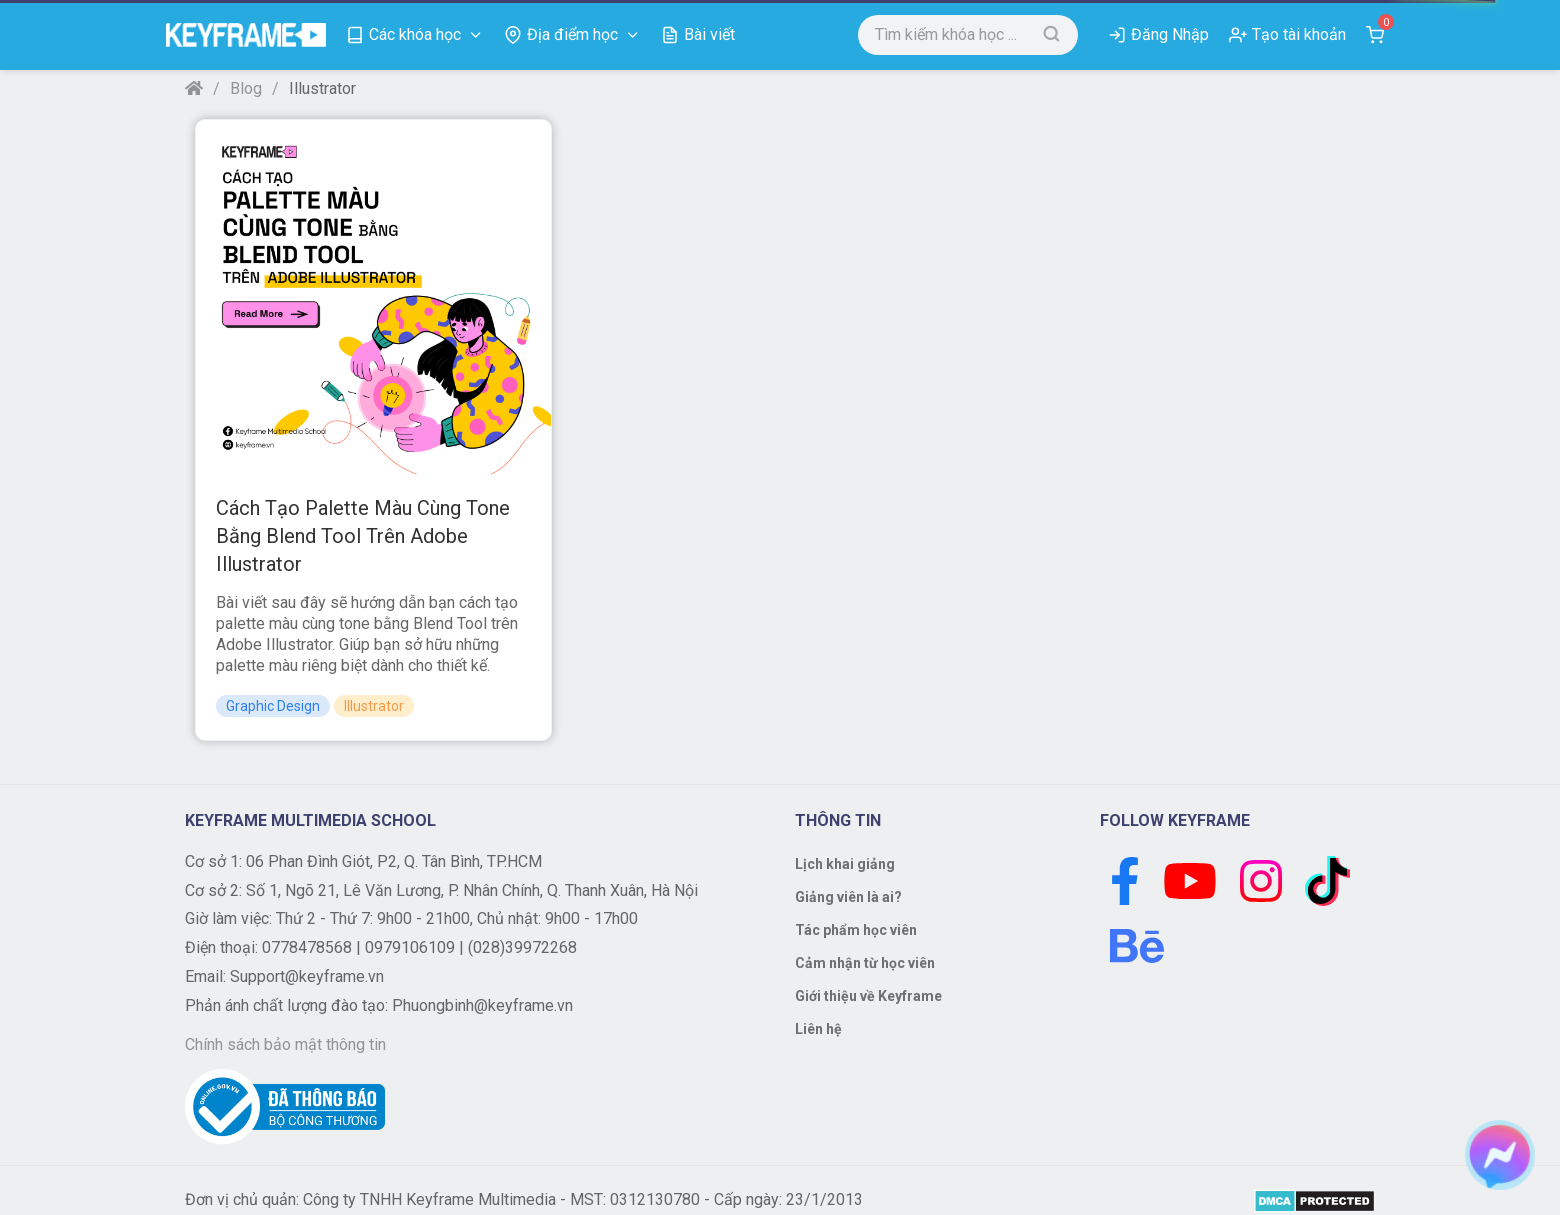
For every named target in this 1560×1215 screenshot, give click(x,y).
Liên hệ (818, 1029)
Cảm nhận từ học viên (865, 963)
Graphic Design (273, 706)
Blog (246, 88)
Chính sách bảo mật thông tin (285, 1044)
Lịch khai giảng (845, 864)
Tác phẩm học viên (856, 930)
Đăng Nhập (1170, 34)
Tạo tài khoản (1299, 34)
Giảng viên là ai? (848, 897)
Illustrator (374, 706)
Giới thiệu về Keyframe (868, 996)
